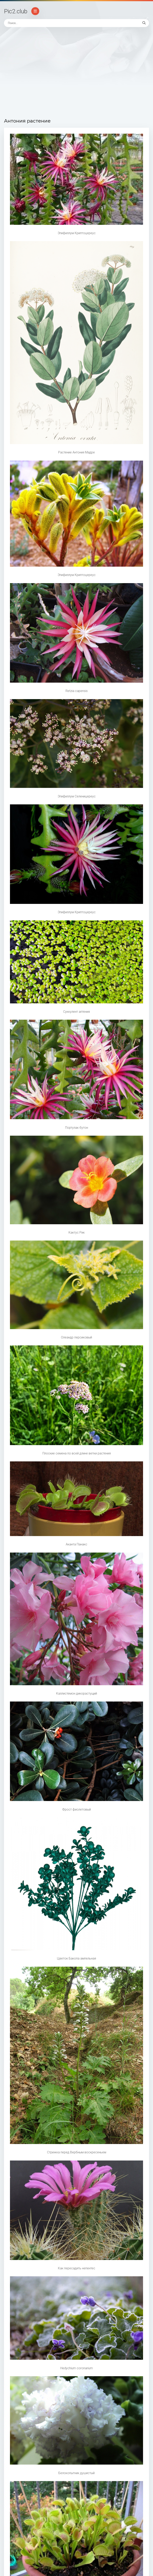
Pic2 (15, 11)
